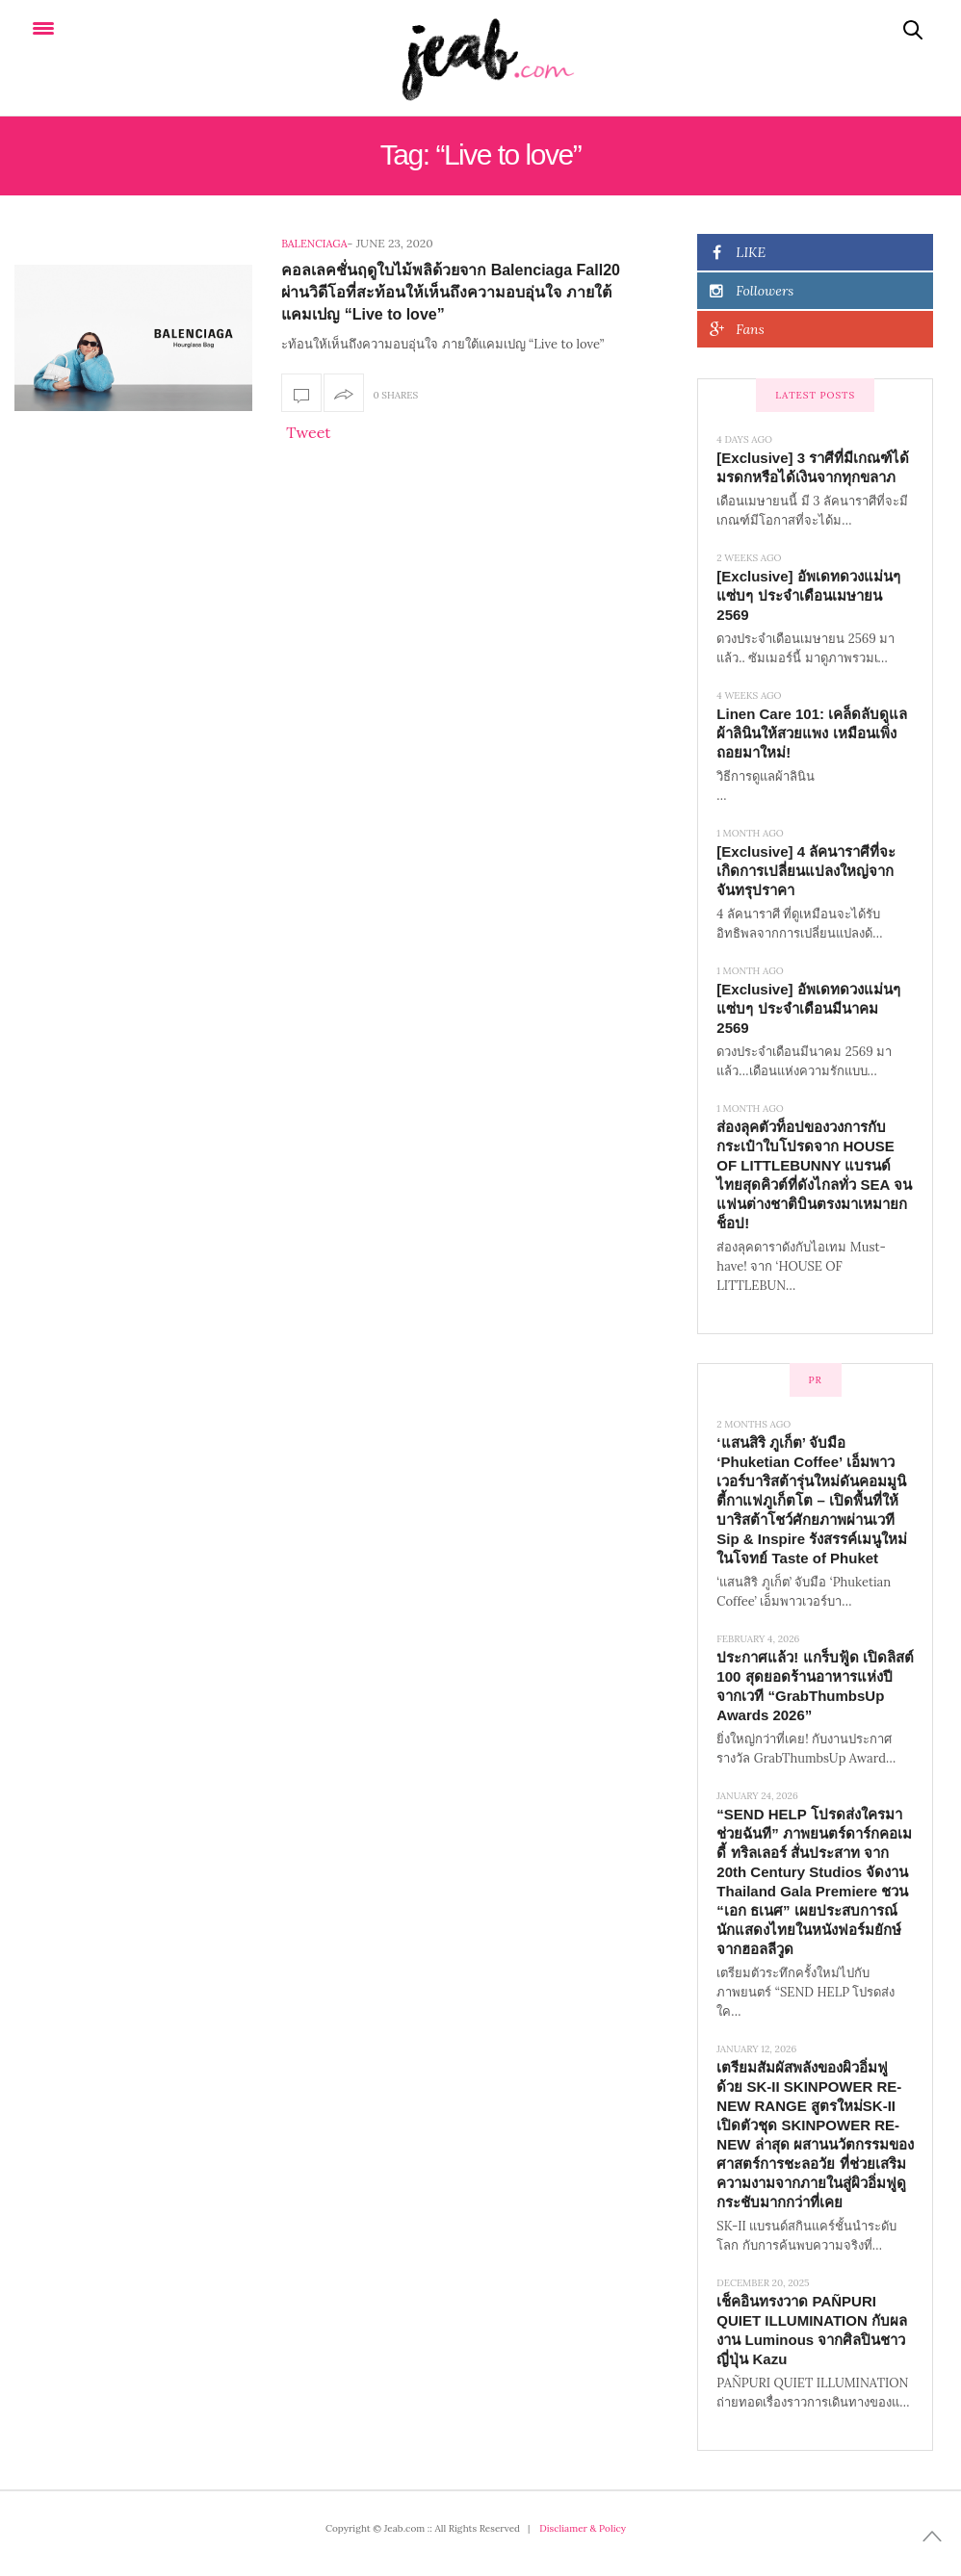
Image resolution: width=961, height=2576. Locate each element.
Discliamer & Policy (582, 2528)
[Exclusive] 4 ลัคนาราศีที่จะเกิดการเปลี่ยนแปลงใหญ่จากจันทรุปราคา (806, 870)
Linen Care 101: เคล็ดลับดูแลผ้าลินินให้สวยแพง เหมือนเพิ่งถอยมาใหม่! (811, 733)
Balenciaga (314, 243)
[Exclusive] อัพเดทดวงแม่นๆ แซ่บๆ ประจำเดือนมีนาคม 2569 (807, 1008)
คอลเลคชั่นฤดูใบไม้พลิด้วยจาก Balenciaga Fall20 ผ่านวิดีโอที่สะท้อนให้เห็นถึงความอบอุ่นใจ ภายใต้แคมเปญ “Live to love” (450, 292)
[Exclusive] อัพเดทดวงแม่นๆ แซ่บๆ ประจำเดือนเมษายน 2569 (807, 595)
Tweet (308, 432)
